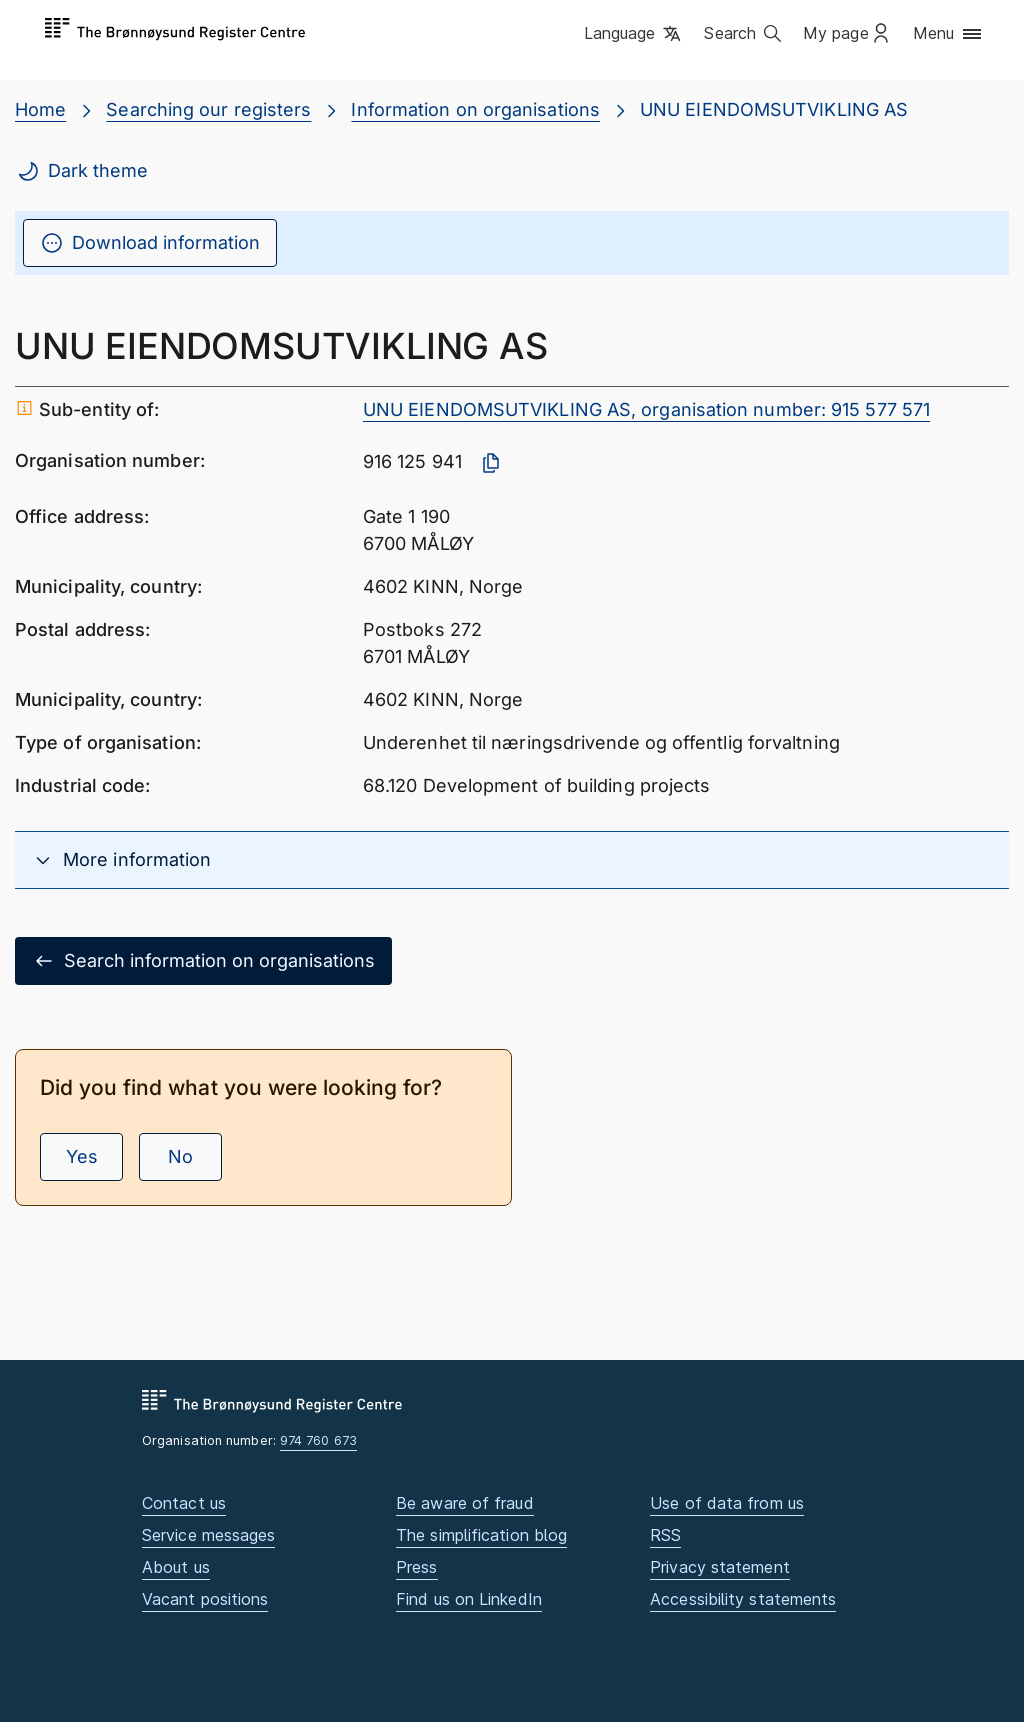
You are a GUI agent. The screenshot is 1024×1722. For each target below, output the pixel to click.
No (180, 1156)
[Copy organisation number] (491, 463)
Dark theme (82, 171)
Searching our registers (208, 109)
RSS (665, 1535)
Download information (150, 243)
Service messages (208, 1535)
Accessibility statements (743, 1599)
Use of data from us (727, 1503)
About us (176, 1567)
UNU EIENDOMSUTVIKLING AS (774, 109)
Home (40, 109)
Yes (82, 1156)
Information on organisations (475, 109)
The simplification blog (481, 1535)
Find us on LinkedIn (469, 1599)
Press (416, 1567)
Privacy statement (720, 1567)
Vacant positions (205, 1599)
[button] (634, 35)
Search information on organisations (203, 961)
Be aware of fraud (465, 1503)
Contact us (184, 1503)
